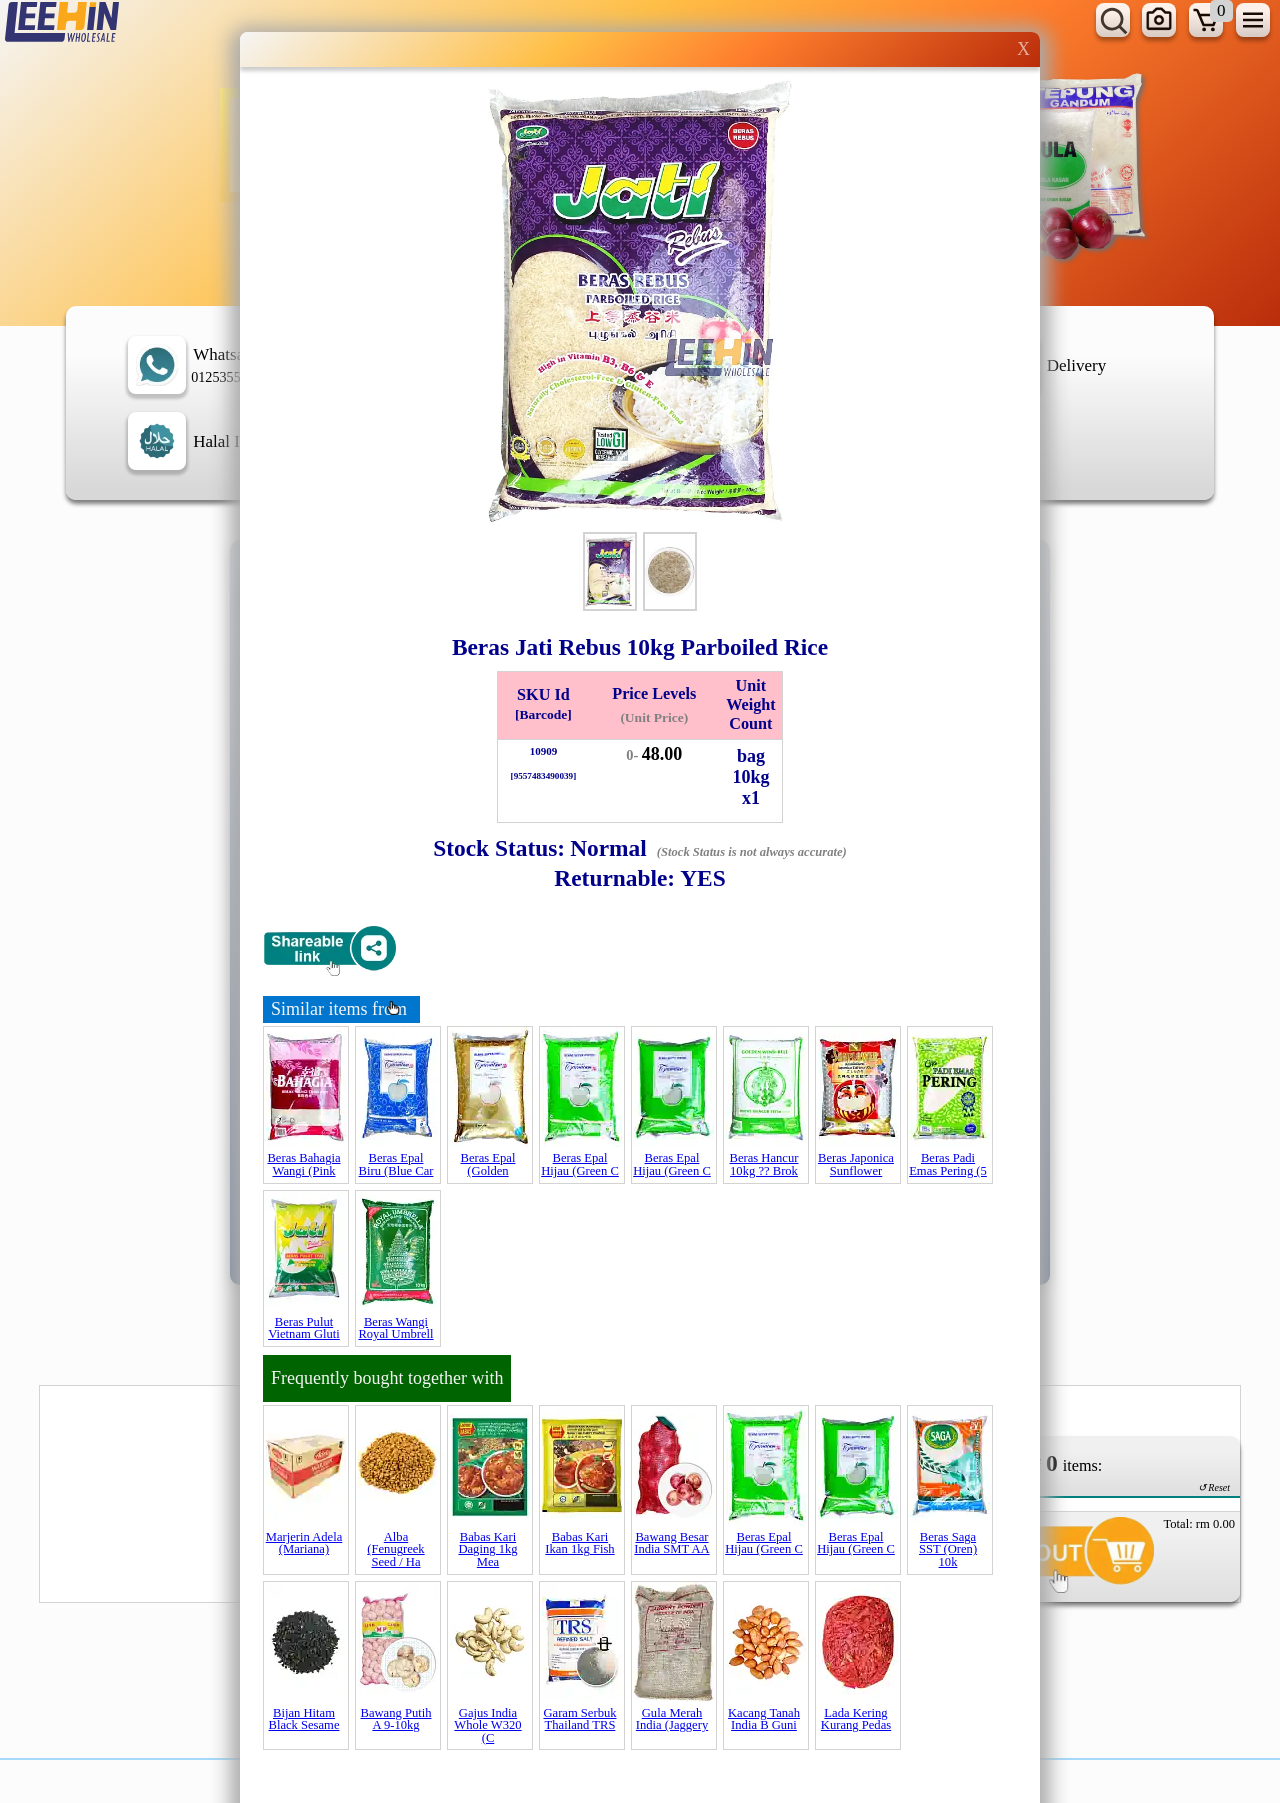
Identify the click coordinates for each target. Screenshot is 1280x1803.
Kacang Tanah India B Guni (764, 1719)
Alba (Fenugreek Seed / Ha (395, 1549)
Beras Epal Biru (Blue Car (396, 1164)
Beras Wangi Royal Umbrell (395, 1328)
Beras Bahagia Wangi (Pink (303, 1164)
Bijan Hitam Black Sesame (304, 1719)
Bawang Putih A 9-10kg (395, 1719)
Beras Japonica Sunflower (856, 1164)
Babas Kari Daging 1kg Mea (487, 1549)
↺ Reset (1214, 1487)
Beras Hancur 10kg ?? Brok (764, 1164)
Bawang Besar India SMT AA (671, 1543)
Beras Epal (488, 1164)
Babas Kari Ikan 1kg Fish (579, 1543)
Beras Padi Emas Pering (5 (948, 1164)
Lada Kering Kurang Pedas (856, 1719)
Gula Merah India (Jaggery (672, 1719)
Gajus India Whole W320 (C (487, 1725)
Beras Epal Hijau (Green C (580, 1164)
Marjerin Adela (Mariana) (304, 1543)
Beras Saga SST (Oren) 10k (948, 1549)
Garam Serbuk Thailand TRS (579, 1719)
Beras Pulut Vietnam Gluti (304, 1328)
